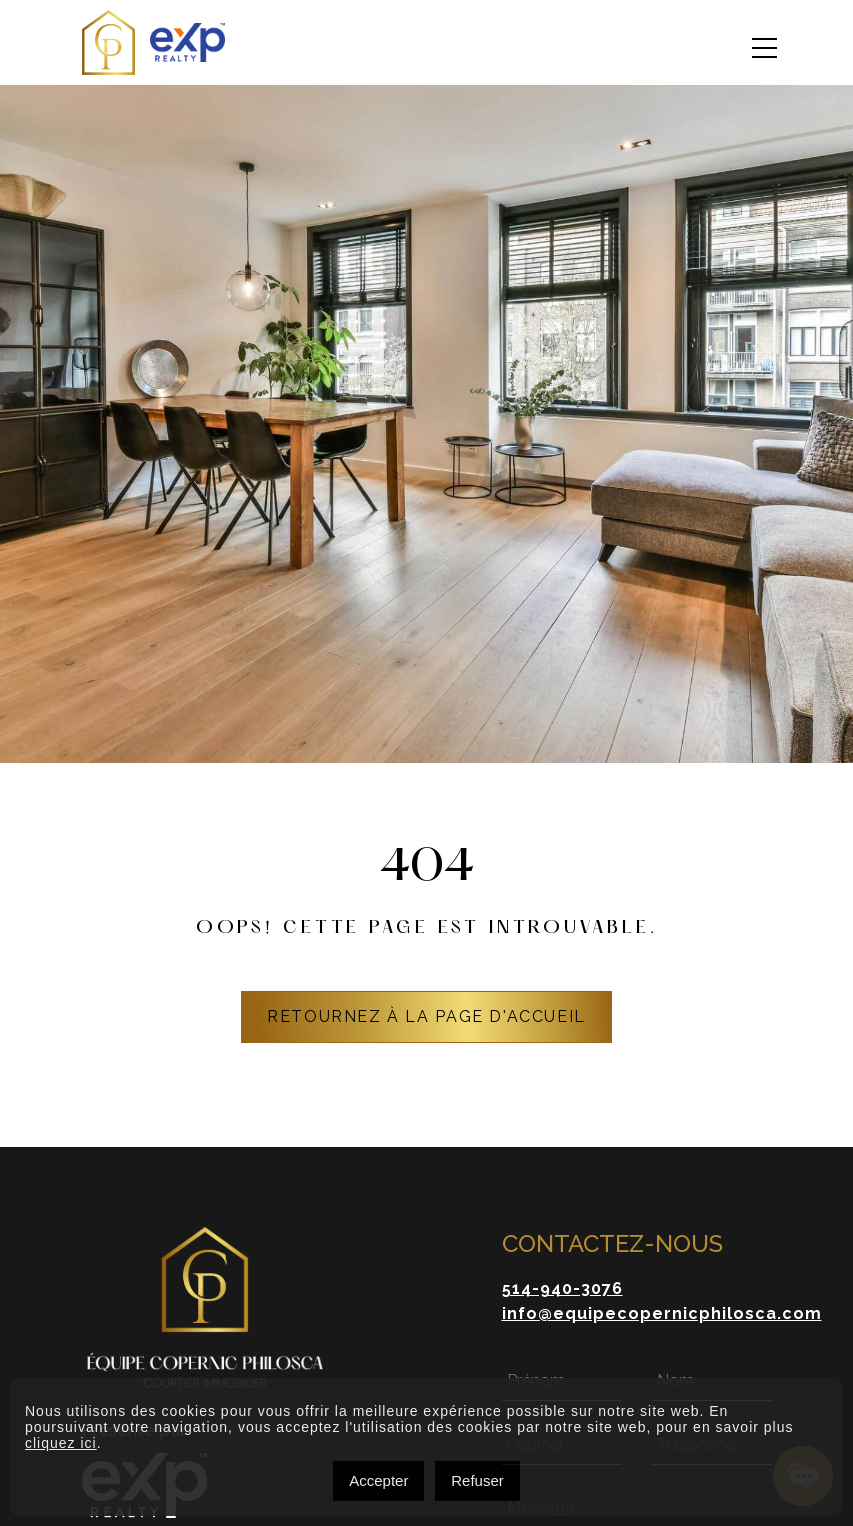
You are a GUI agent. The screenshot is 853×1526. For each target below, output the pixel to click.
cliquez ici (61, 1443)
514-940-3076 (562, 1288)
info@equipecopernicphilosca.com (662, 1313)
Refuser (477, 1480)
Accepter (378, 1480)
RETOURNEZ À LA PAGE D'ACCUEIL (426, 1016)
